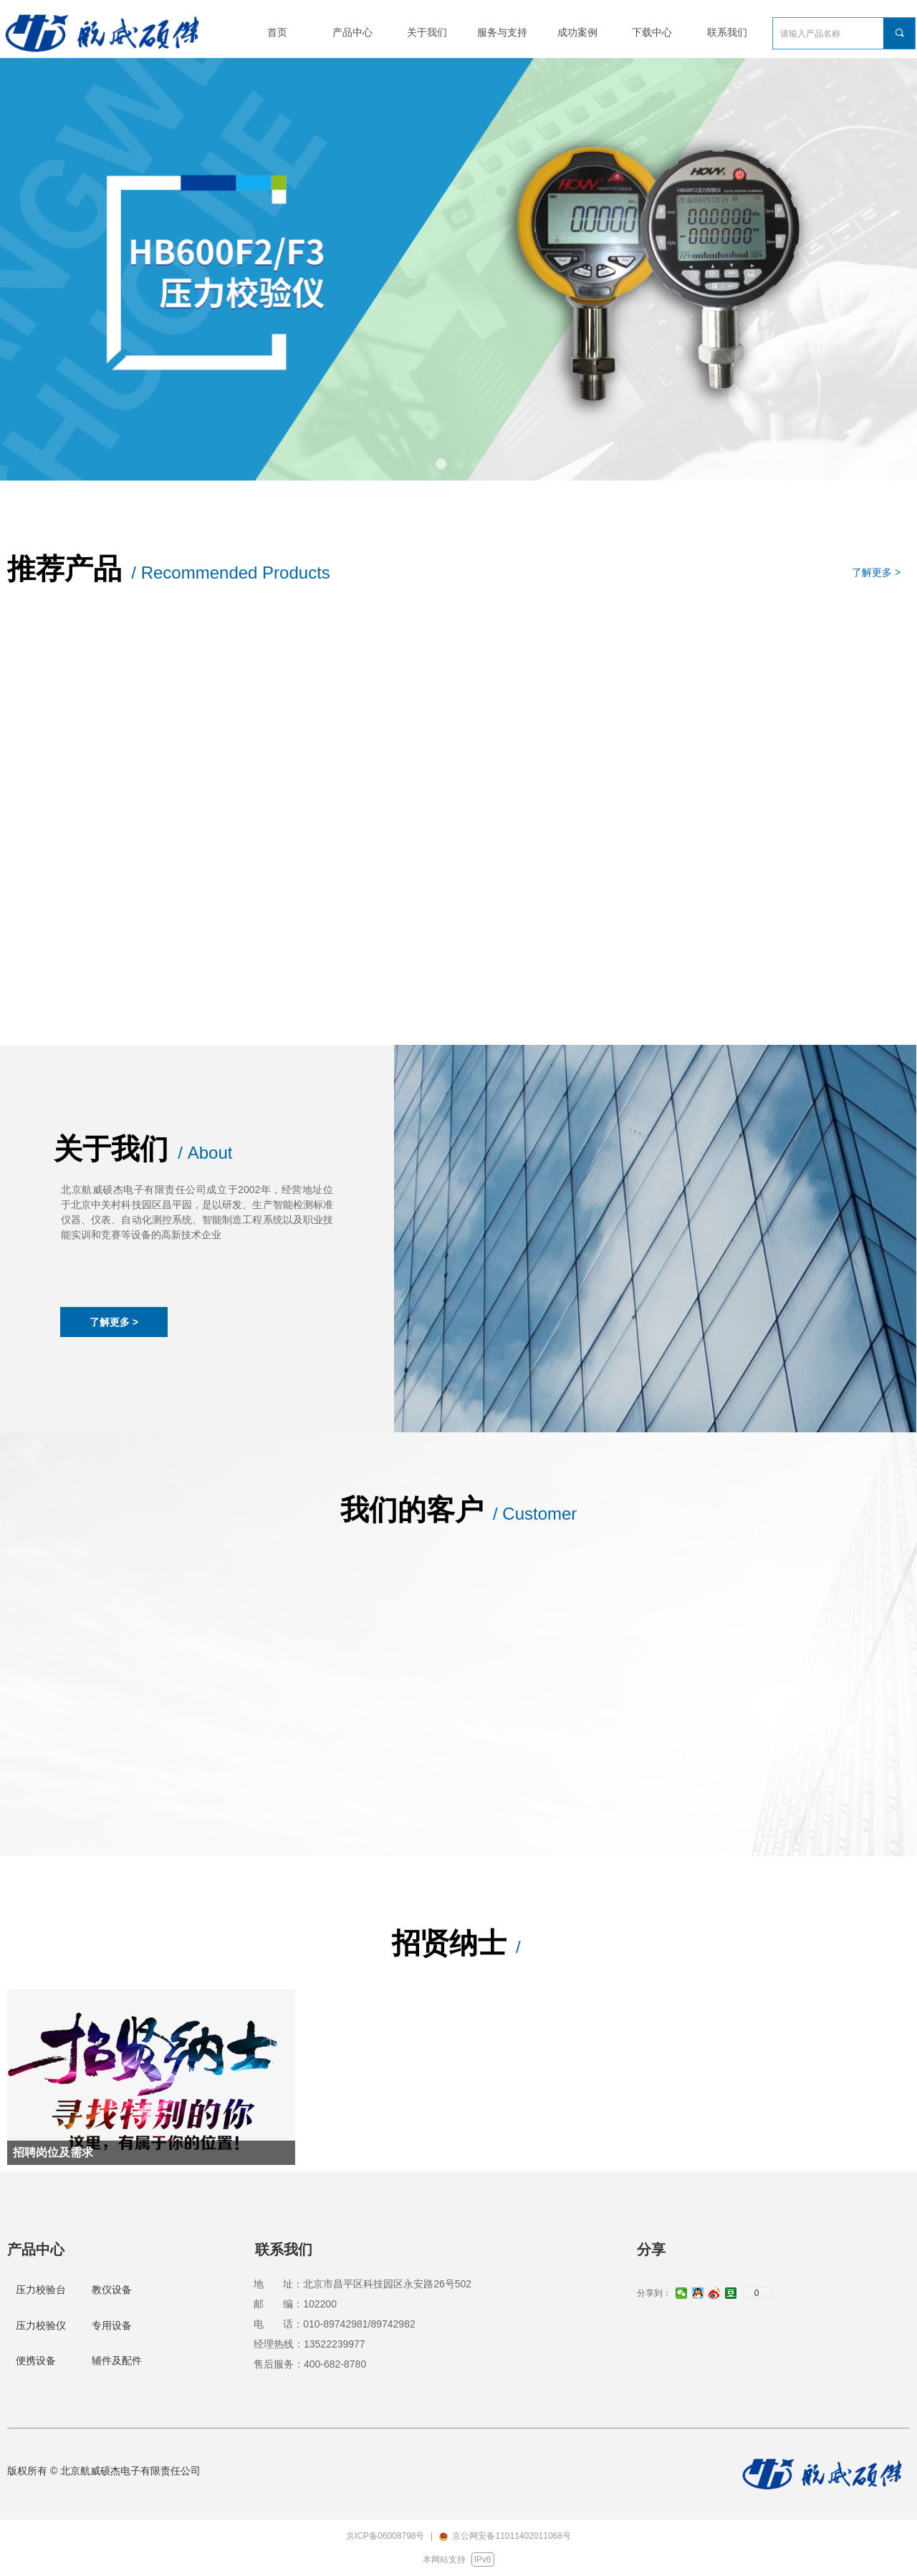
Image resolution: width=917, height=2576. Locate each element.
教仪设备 (112, 2289)
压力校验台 (41, 2289)
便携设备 (36, 2360)
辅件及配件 (117, 2360)
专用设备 (112, 2325)
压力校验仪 (41, 2325)
